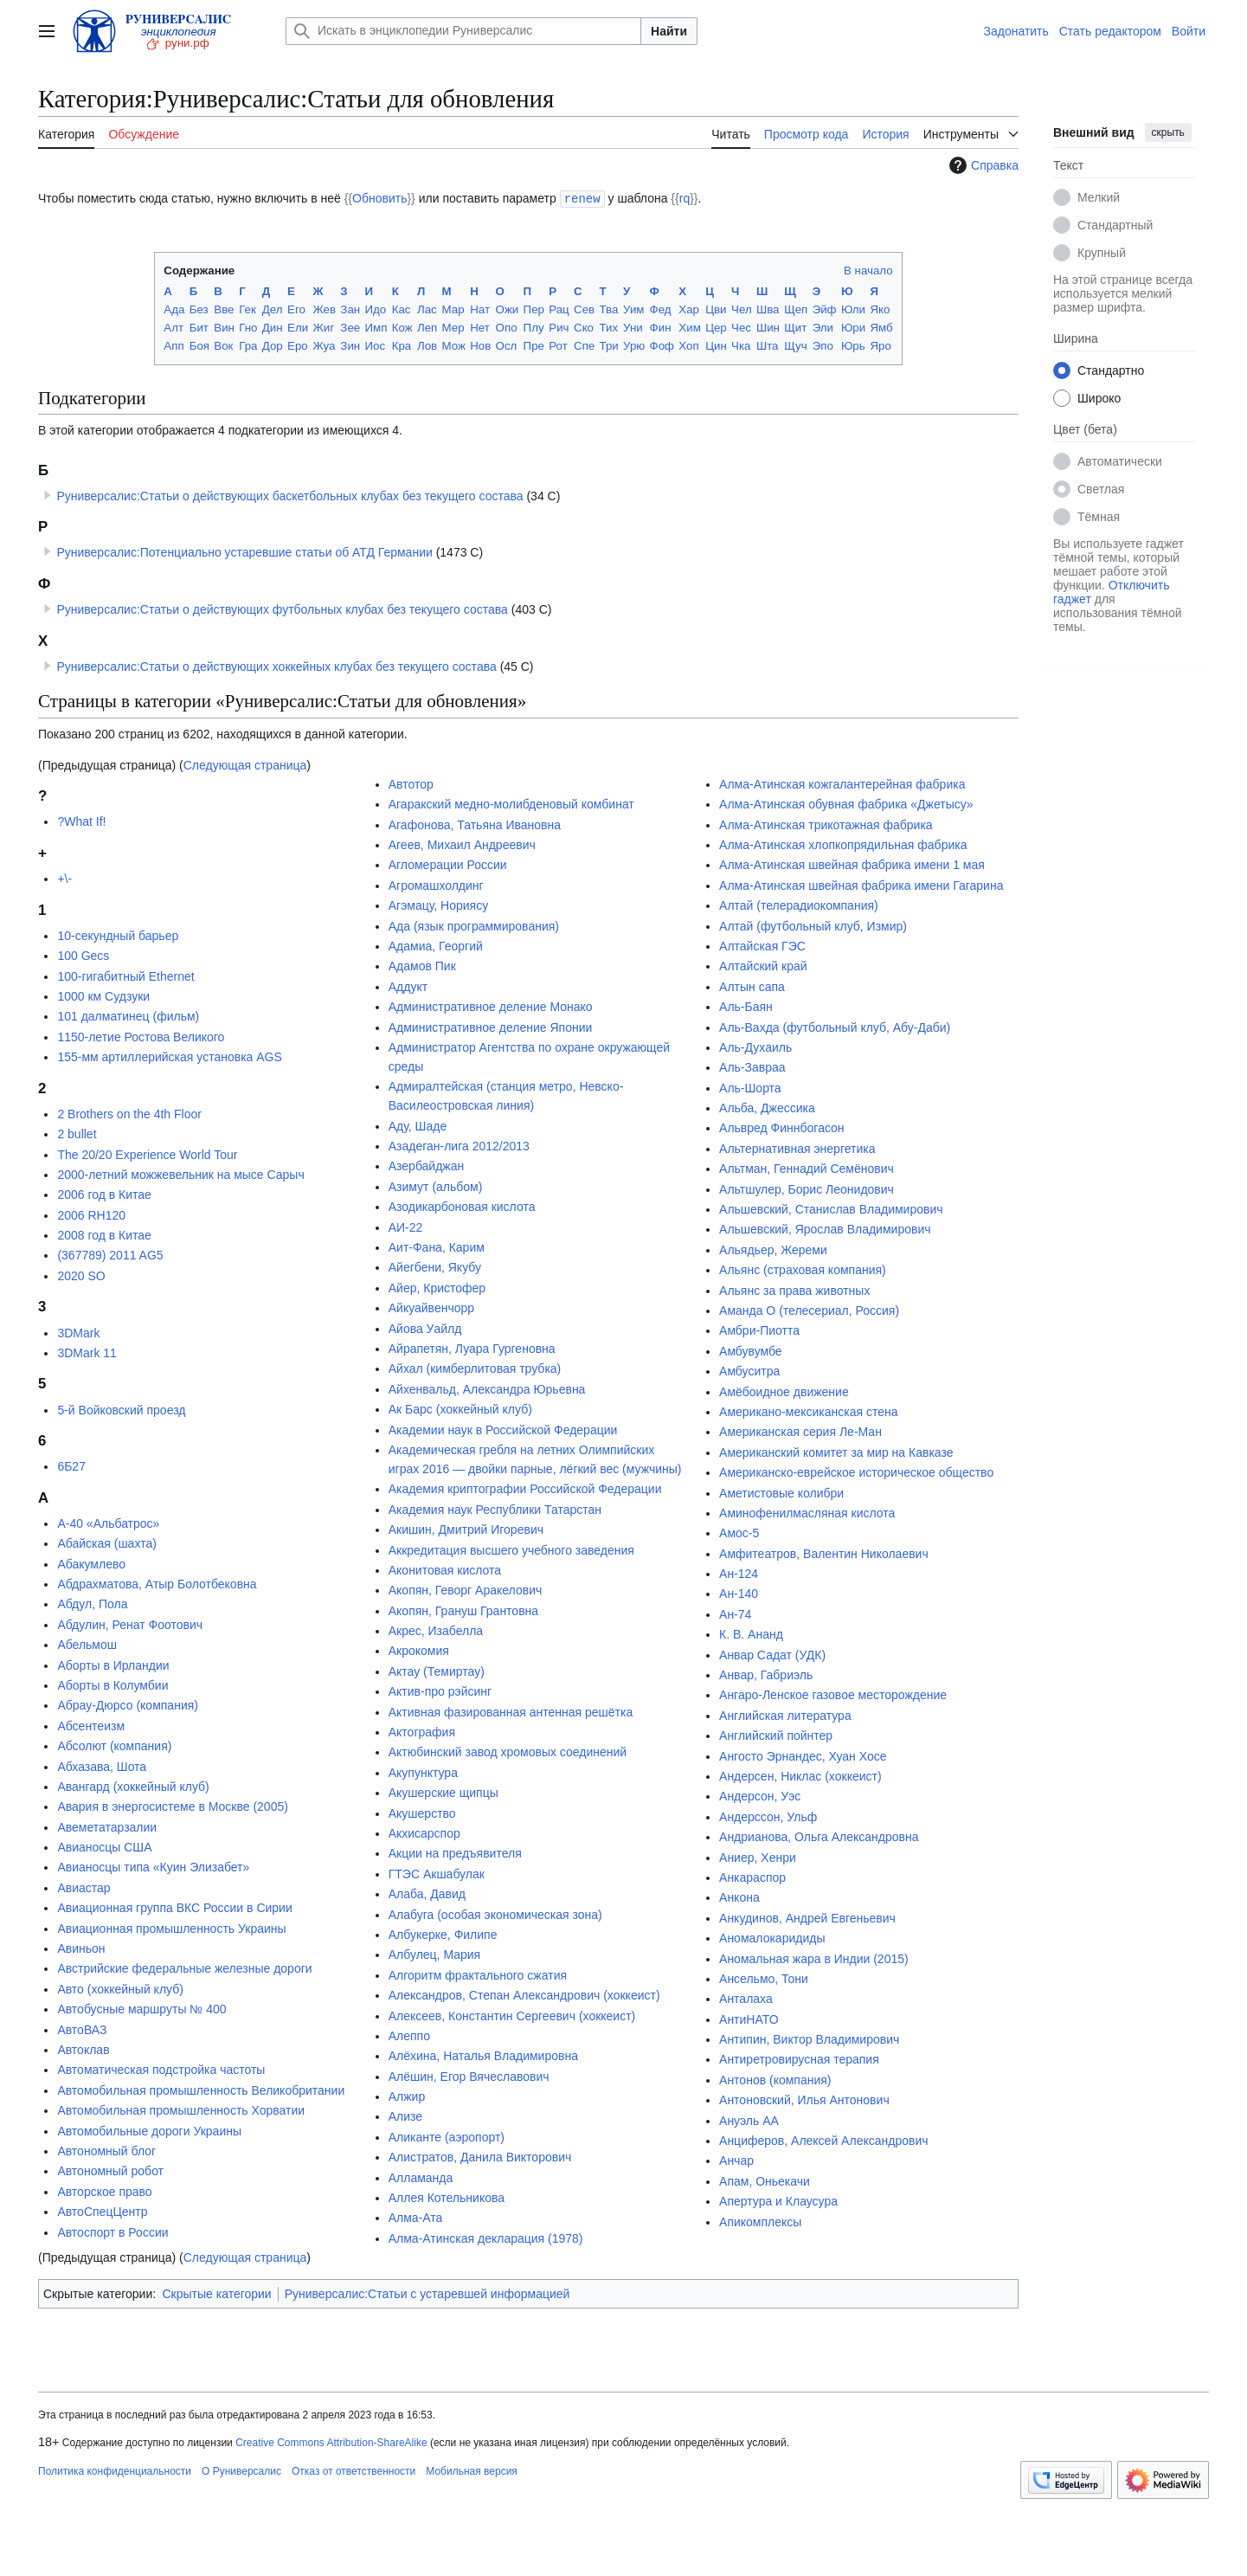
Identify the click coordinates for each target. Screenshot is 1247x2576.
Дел (272, 308)
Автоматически (1119, 461)
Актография (422, 1731)
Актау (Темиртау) (437, 1671)
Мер (453, 326)
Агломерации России (448, 864)
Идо (375, 308)
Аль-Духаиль (755, 1046)
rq (684, 198)
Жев (324, 308)
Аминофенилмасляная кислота (807, 1512)
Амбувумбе (750, 1350)
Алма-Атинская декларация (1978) (486, 2237)
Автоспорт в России (112, 2231)
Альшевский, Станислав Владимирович (830, 1208)
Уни (633, 326)
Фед (661, 308)
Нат (480, 308)
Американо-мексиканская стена (808, 1411)
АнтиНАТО (748, 2018)
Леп (427, 326)
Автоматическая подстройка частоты (161, 2069)
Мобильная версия (471, 2470)
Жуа (323, 344)
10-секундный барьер (117, 935)
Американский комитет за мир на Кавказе (836, 1452)
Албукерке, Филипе (443, 1934)
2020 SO (81, 1275)
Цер (716, 326)
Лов (427, 344)
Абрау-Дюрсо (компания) (127, 1704)
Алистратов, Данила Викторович (480, 2156)
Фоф (662, 344)
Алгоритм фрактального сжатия (478, 1974)
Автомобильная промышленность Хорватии (181, 2109)
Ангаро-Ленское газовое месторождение (833, 1694)
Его (296, 308)
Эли (823, 326)
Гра (248, 344)
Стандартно (1110, 370)
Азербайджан (427, 1165)
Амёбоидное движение (784, 1391)
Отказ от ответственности (353, 2470)
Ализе (405, 2115)
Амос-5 (739, 1532)
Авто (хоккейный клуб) (120, 1988)
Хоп (688, 344)
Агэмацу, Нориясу (438, 904)
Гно (248, 326)
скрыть (1168, 132)
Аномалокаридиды (772, 1937)
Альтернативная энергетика (797, 1148)
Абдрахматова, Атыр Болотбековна (156, 1583)
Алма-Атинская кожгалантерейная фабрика (842, 783)
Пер (534, 308)
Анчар (736, 2160)
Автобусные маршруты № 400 (141, 2008)
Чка (740, 344)
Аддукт (408, 986)
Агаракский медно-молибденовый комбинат (511, 803)
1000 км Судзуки (103, 995)
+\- (64, 878)
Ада (174, 308)
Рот (558, 344)
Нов (480, 344)
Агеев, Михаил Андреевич (462, 844)
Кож (402, 326)
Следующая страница (245, 764)
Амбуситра (749, 1370)
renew (582, 198)
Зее (350, 326)
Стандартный (1115, 225)
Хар (688, 308)
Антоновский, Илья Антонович (804, 2099)
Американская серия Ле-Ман (800, 1431)
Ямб (881, 326)
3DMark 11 (86, 1352)
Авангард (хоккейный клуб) (133, 1786)
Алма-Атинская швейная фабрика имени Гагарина (861, 885)
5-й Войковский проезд (121, 1409)
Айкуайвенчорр (431, 1307)
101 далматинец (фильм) (128, 1015)
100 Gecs (83, 955)
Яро (880, 344)
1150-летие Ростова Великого (140, 1036)
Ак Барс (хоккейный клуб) (460, 1408)
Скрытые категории (216, 2293)
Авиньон (81, 1948)
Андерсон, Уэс (759, 1795)
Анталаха (746, 1998)
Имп (375, 326)
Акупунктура (423, 1772)
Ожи (507, 308)
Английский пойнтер (775, 1735)
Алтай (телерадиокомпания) (798, 904)
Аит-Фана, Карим (437, 1246)
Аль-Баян (746, 1006)
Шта (767, 344)
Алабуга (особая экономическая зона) (495, 1914)
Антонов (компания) (775, 2079)
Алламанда (421, 2177)
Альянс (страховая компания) (802, 1269)
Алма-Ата (416, 2217)
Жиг (323, 326)
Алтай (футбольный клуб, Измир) (813, 925)
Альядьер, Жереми (773, 1249)
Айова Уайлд (425, 1328)
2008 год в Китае (104, 1234)
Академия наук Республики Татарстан (495, 1509)
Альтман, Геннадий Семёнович (806, 1168)
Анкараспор (752, 1877)
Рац (559, 308)
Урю (634, 344)
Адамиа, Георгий (436, 945)
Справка (982, 165)
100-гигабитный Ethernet (125, 975)
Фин (661, 326)
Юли (853, 308)
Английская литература (785, 1715)
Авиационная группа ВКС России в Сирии (174, 1907)
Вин (224, 326)
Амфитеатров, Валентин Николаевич (824, 1553)
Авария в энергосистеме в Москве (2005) (172, 1806)
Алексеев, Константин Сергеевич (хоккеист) (512, 2015)
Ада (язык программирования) (474, 925)
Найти (669, 31)
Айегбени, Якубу (435, 1266)
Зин (350, 344)
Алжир (407, 2096)
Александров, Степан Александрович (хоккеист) (524, 1994)
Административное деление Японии (491, 1027)
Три (609, 344)
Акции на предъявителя (455, 1852)
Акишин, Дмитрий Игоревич (466, 1529)
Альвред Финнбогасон (782, 1127)
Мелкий (1098, 197)
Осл (506, 344)
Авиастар (83, 1887)
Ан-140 (738, 1593)
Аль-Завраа (752, 1066)
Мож (454, 344)
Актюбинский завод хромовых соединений (508, 1751)
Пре (534, 344)
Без (199, 308)
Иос (374, 344)
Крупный (1101, 253)
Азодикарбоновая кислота (462, 1206)
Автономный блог (106, 2150)
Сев (584, 308)
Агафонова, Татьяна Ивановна (475, 824)
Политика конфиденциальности (114, 2470)
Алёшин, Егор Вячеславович (469, 2076)
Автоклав (83, 2049)
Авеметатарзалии (107, 1826)
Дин (272, 326)
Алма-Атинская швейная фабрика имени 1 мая (852, 864)
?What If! (81, 821)
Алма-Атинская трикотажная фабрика (826, 824)
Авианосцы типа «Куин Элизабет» (153, 1866)
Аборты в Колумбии (112, 1684)
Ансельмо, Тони (763, 1978)
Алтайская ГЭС (762, 945)
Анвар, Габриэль (766, 1674)
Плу (534, 326)
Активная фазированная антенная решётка (511, 1711)
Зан (350, 308)
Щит (795, 326)
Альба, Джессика (767, 1107)
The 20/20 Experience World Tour (147, 1154)
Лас (427, 308)
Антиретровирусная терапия (799, 2058)
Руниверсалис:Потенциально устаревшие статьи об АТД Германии (244, 551)
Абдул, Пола (92, 1603)
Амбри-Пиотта (759, 1329)
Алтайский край (763, 965)
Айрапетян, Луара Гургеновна (472, 1348)
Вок (223, 344)
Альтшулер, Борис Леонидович (806, 1188)
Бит (199, 326)
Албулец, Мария (434, 1954)
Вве (224, 308)
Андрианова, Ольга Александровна (818, 1836)
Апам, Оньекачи (764, 2180)
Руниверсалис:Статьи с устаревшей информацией (427, 2293)
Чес (741, 326)
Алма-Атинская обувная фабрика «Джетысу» (846, 803)
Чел (741, 308)
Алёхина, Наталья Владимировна (483, 2055)
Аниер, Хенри (757, 1857)
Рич (559, 326)
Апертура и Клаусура (778, 2200)
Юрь (853, 344)
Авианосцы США (104, 1846)
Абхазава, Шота (101, 1766)
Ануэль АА (749, 2120)
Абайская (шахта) (107, 1542)
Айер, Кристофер (437, 1287)
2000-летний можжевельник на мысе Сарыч (180, 1174)
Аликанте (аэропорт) (447, 2136)
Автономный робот (110, 2170)
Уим (633, 308)
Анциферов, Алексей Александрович (823, 2140)
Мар (453, 308)
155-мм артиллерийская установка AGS (169, 1056)
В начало (868, 269)
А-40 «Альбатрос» (108, 1523)
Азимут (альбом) (436, 1186)
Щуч (795, 344)
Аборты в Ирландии (113, 1664)
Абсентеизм (91, 1725)
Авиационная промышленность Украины (171, 1928)
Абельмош (87, 1644)
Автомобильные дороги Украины (149, 2130)
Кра (402, 344)
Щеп (795, 308)
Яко (880, 308)
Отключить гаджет (1111, 592)
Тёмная (1098, 517)
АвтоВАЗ (81, 2029)
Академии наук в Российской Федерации (503, 1429)
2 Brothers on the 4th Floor (129, 1113)
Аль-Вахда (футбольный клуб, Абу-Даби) (834, 1027)
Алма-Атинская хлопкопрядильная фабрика (843, 844)
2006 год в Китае (104, 1194)
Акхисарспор (424, 1832)
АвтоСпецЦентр (102, 2211)
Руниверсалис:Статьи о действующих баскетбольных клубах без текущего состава (289, 495)
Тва (609, 308)
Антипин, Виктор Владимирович (809, 2038)
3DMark (78, 1332)
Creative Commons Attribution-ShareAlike (331, 2442)
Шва (768, 308)
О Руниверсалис (241, 2470)
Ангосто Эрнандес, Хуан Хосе (802, 1755)
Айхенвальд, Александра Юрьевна (487, 1388)
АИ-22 (406, 1226)
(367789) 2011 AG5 (110, 1254)
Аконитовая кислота (445, 1569)
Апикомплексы (760, 2221)
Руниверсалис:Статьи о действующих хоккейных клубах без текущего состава (276, 666)
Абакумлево (91, 1563)
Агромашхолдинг (436, 885)
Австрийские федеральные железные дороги (184, 1967)
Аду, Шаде (418, 1125)
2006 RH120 (91, 1214)
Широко (1099, 398)
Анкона (739, 1896)
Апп (173, 344)
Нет (480, 326)
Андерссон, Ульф (768, 1816)
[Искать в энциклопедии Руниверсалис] (463, 31)
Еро (297, 344)
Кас (401, 308)
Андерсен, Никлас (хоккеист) (800, 1775)
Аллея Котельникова (447, 2197)
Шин (768, 326)
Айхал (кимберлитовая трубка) (475, 1368)
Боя (199, 344)
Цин (716, 344)
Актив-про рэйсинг (440, 1690)
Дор (272, 344)
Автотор (411, 783)
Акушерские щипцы (443, 1792)
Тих (609, 326)
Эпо (823, 344)
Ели (297, 326)
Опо (506, 326)
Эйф (825, 308)
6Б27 (71, 1465)
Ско (584, 326)
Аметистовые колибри (781, 1492)
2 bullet (76, 1133)
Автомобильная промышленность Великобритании (200, 2089)
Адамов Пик (422, 965)
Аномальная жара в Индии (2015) (814, 1958)
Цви (715, 308)
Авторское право (104, 2191)
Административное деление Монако (491, 1006)
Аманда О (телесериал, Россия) (809, 1310)
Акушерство (422, 1812)
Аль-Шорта (750, 1087)
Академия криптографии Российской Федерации (525, 1488)
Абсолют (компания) (114, 1745)
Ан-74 (735, 1613)
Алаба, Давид (427, 1893)
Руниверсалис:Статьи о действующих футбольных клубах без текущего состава (281, 608)
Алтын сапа (752, 986)
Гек (247, 308)
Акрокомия (419, 1650)
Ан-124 (738, 1573)
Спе (584, 344)
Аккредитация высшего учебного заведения (511, 1549)
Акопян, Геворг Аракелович (466, 1589)
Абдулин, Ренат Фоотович (129, 1624)
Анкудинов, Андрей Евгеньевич (807, 1917)
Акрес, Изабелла (436, 1630)
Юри (853, 326)
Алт (173, 326)
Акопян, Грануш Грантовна (463, 1610)
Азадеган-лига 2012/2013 (459, 1145)
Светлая (1100, 489)
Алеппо (409, 2035)
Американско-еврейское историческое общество (856, 1471)
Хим (689, 326)
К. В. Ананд (751, 1633)
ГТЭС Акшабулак (437, 1873)
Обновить (379, 198)
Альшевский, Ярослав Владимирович (824, 1228)
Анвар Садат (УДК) (772, 1654)
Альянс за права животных (794, 1290)
